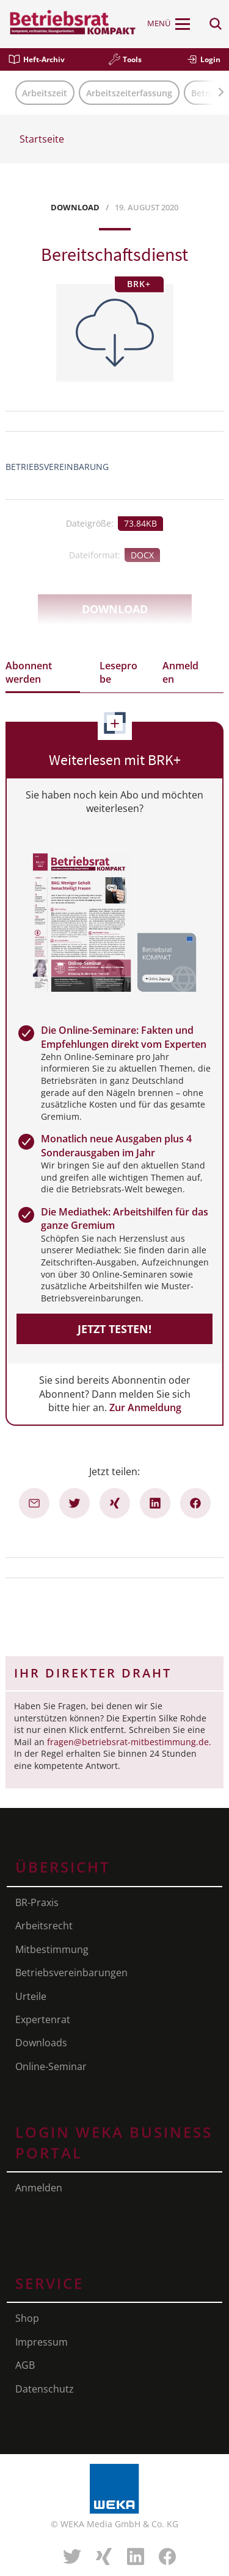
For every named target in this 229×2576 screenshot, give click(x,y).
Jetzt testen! (114, 1329)
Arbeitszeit (44, 93)
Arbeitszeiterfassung (129, 93)
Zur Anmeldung (145, 1407)
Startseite (42, 139)
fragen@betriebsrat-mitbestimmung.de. (129, 1742)
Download (115, 609)
